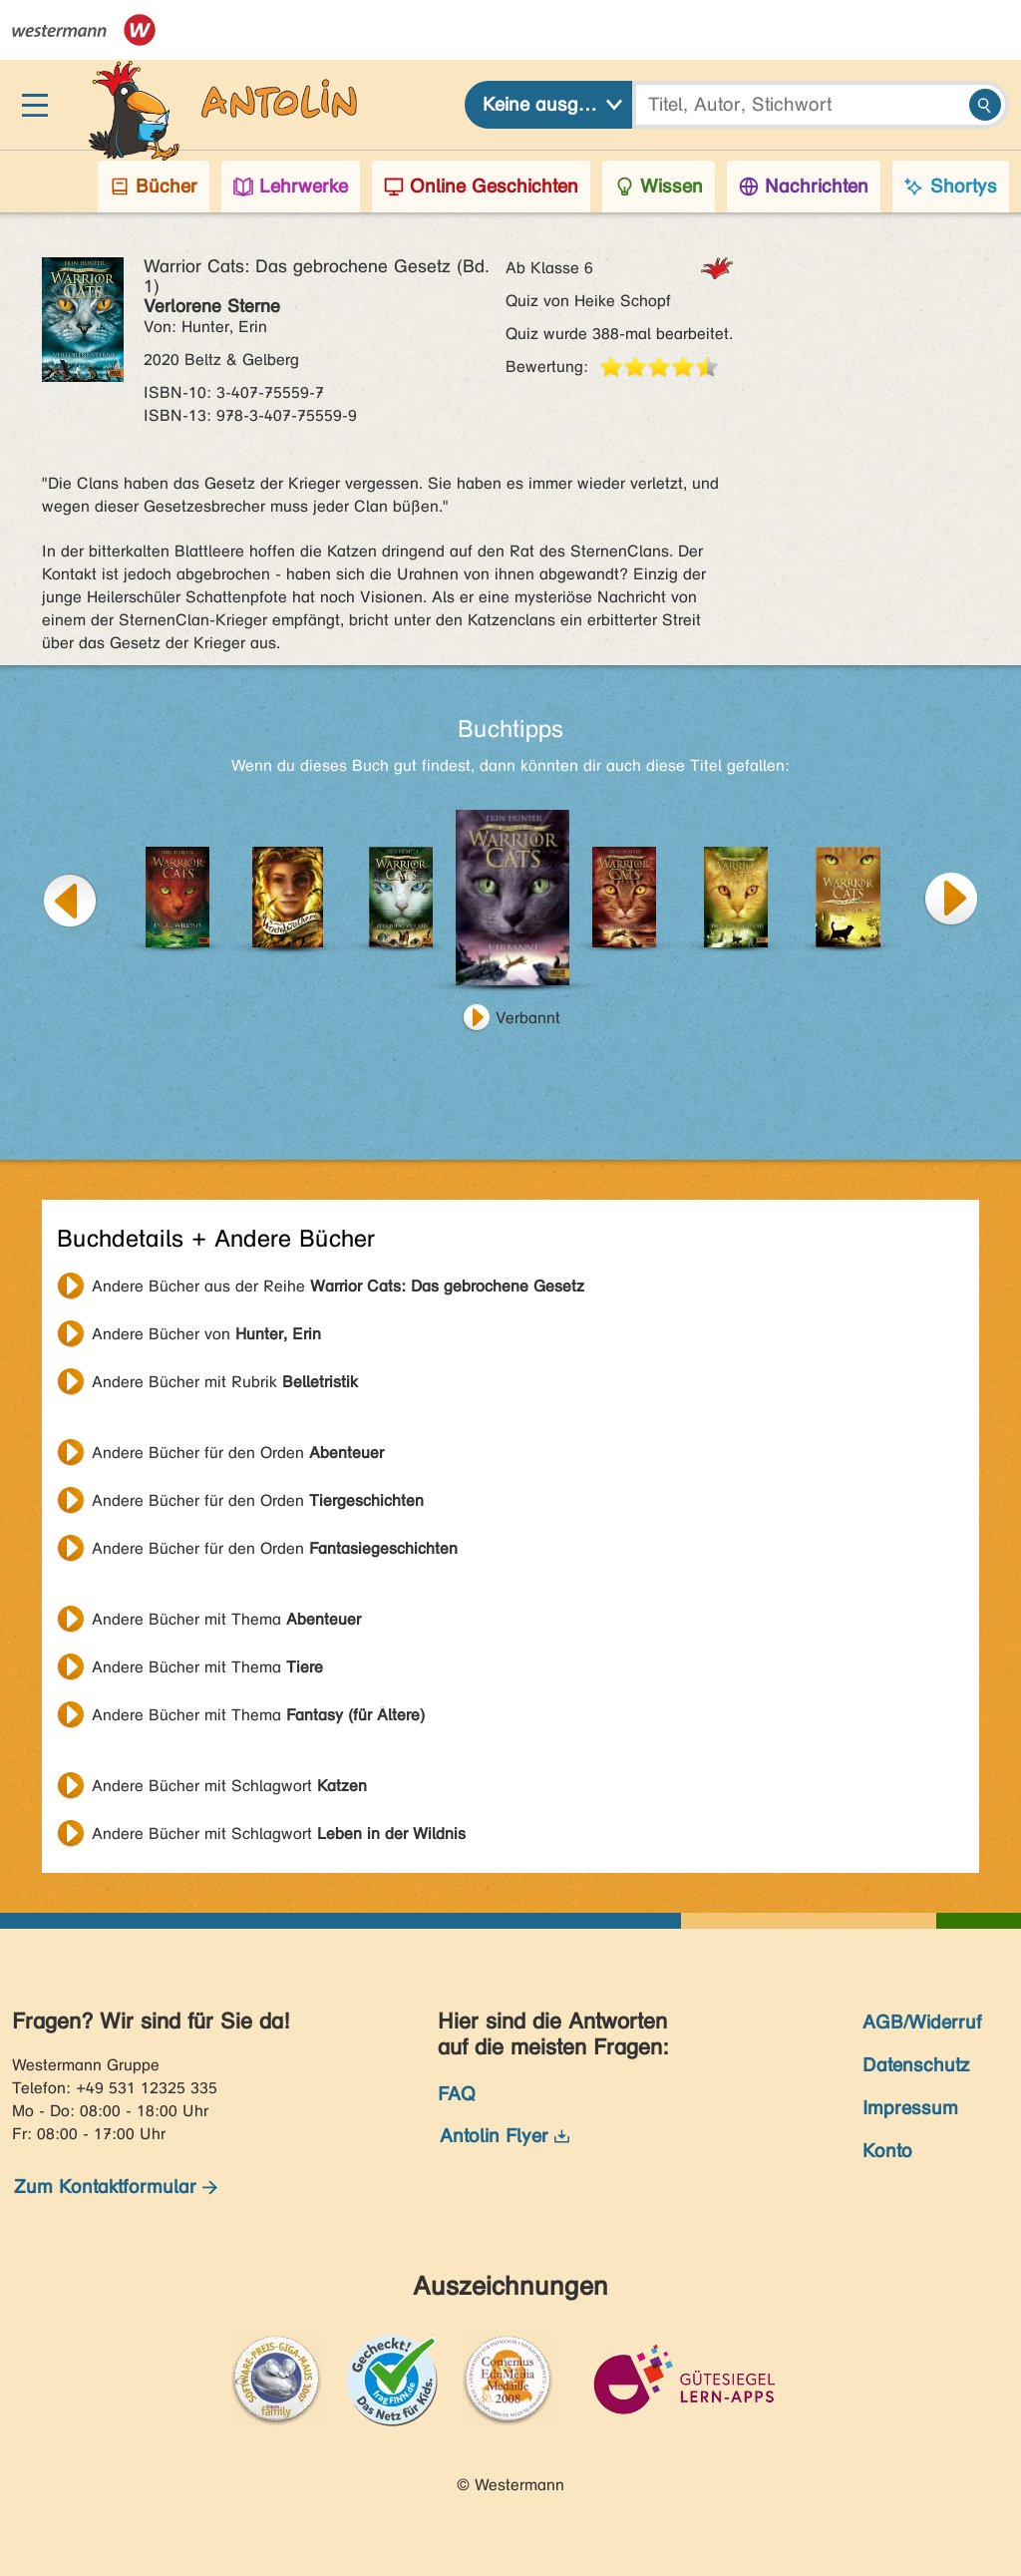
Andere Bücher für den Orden (238, 1452)
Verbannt (528, 1017)
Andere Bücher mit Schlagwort (229, 1785)
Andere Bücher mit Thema (226, 1619)
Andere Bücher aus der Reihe (338, 1286)
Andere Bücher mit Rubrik (225, 1381)
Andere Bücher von (206, 1333)
